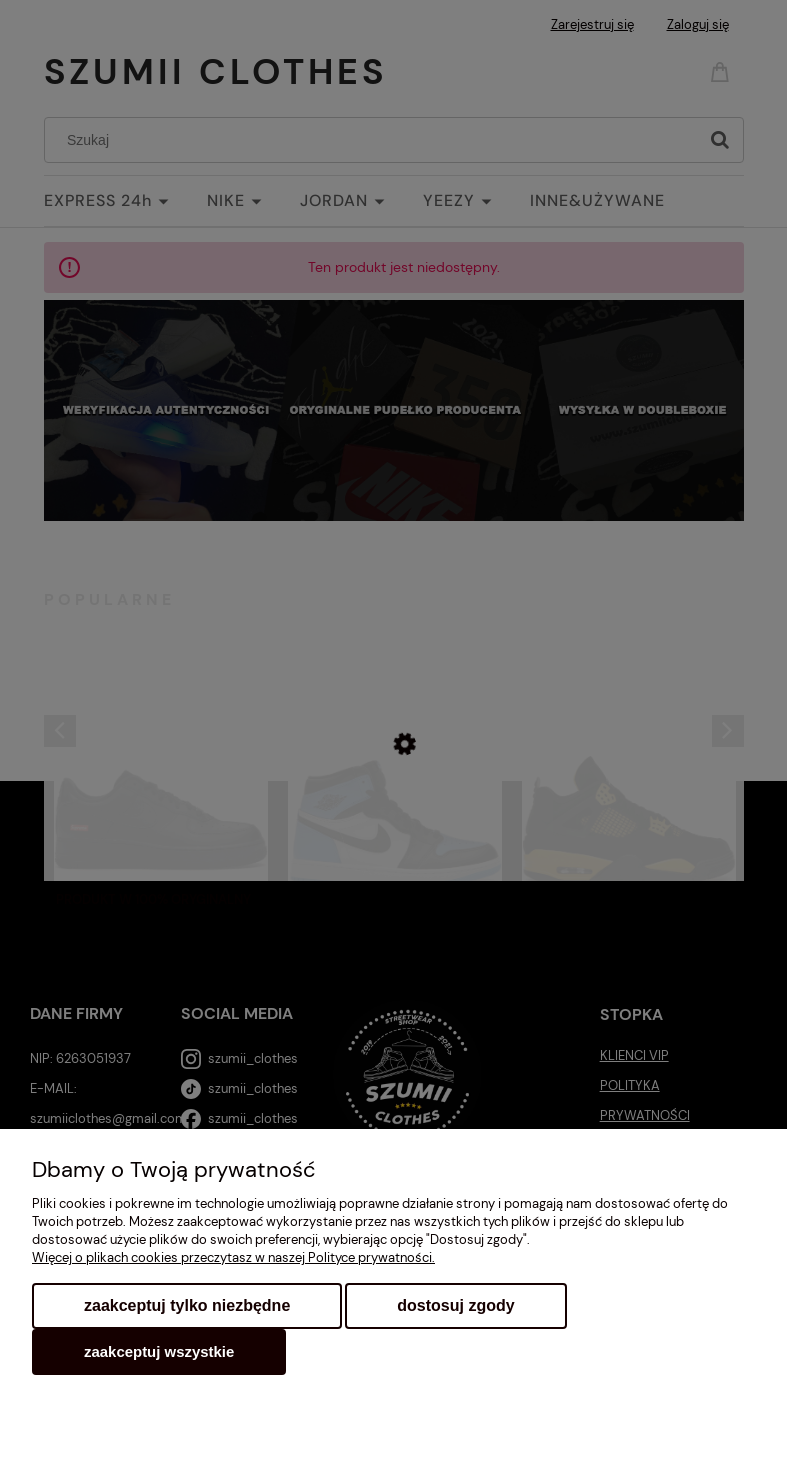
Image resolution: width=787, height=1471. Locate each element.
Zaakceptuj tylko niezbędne (187, 1305)
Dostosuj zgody (455, 1305)
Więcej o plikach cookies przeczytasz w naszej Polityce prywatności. (233, 1257)
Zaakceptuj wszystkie (159, 1351)
